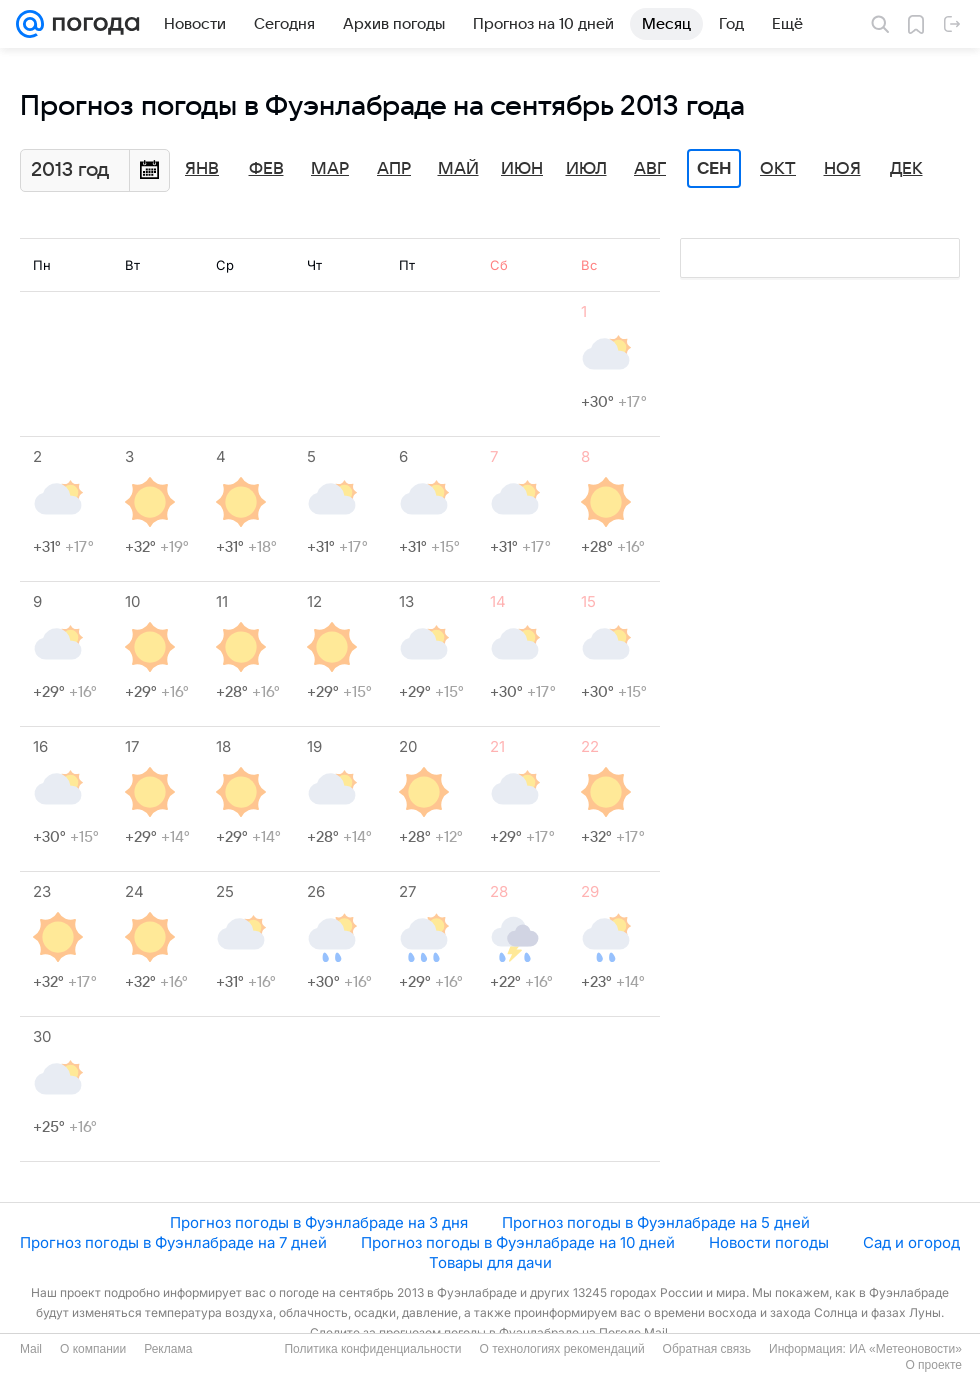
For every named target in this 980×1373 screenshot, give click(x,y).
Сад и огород (911, 1242)
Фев (266, 169)
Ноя (842, 169)
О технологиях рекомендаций (561, 1349)
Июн (522, 169)
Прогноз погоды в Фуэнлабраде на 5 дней (656, 1222)
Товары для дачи (490, 1262)
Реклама (168, 1349)
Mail (31, 1349)
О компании (93, 1349)
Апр (394, 169)
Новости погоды (769, 1242)
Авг (650, 169)
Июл (586, 169)
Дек (906, 169)
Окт (778, 169)
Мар (330, 169)
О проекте (933, 1365)
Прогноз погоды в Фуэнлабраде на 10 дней (518, 1242)
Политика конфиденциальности (372, 1349)
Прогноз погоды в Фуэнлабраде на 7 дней (173, 1242)
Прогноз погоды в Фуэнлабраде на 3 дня (319, 1222)
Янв (202, 169)
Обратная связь (707, 1349)
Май (458, 169)
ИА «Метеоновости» (905, 1349)
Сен (714, 169)
